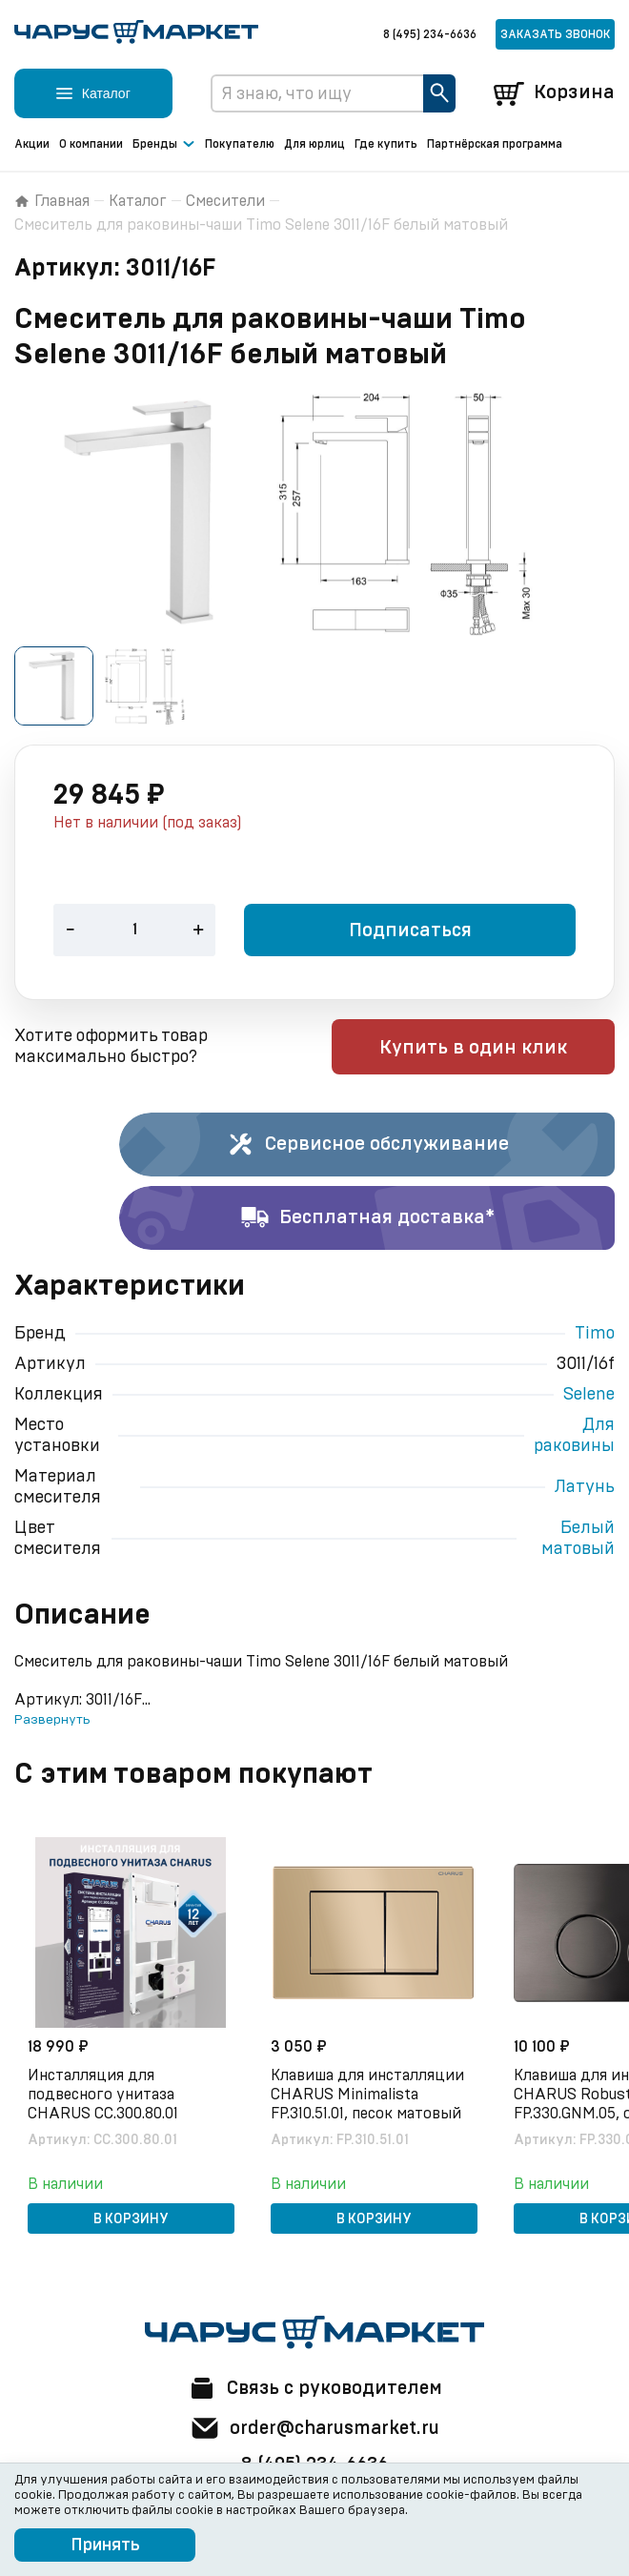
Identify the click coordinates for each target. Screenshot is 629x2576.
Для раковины (574, 1437)
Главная (52, 201)
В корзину (131, 2219)
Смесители (225, 201)
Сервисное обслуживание (367, 1146)
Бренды (163, 145)
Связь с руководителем (314, 2388)
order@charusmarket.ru (315, 2428)
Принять (105, 2545)
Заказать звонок (555, 34)
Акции (32, 144)
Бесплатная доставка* (367, 1219)
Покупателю (239, 144)
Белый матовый (578, 1540)
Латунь (585, 1488)
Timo (595, 1334)
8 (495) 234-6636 (430, 34)
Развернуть (52, 1721)
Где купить (386, 144)
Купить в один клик (493, 1048)
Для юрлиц (314, 144)
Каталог (138, 201)
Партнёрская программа (494, 144)
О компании (91, 144)
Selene (589, 1395)
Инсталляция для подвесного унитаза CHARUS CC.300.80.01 (105, 2094)
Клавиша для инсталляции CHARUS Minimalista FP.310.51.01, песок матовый (369, 2094)
